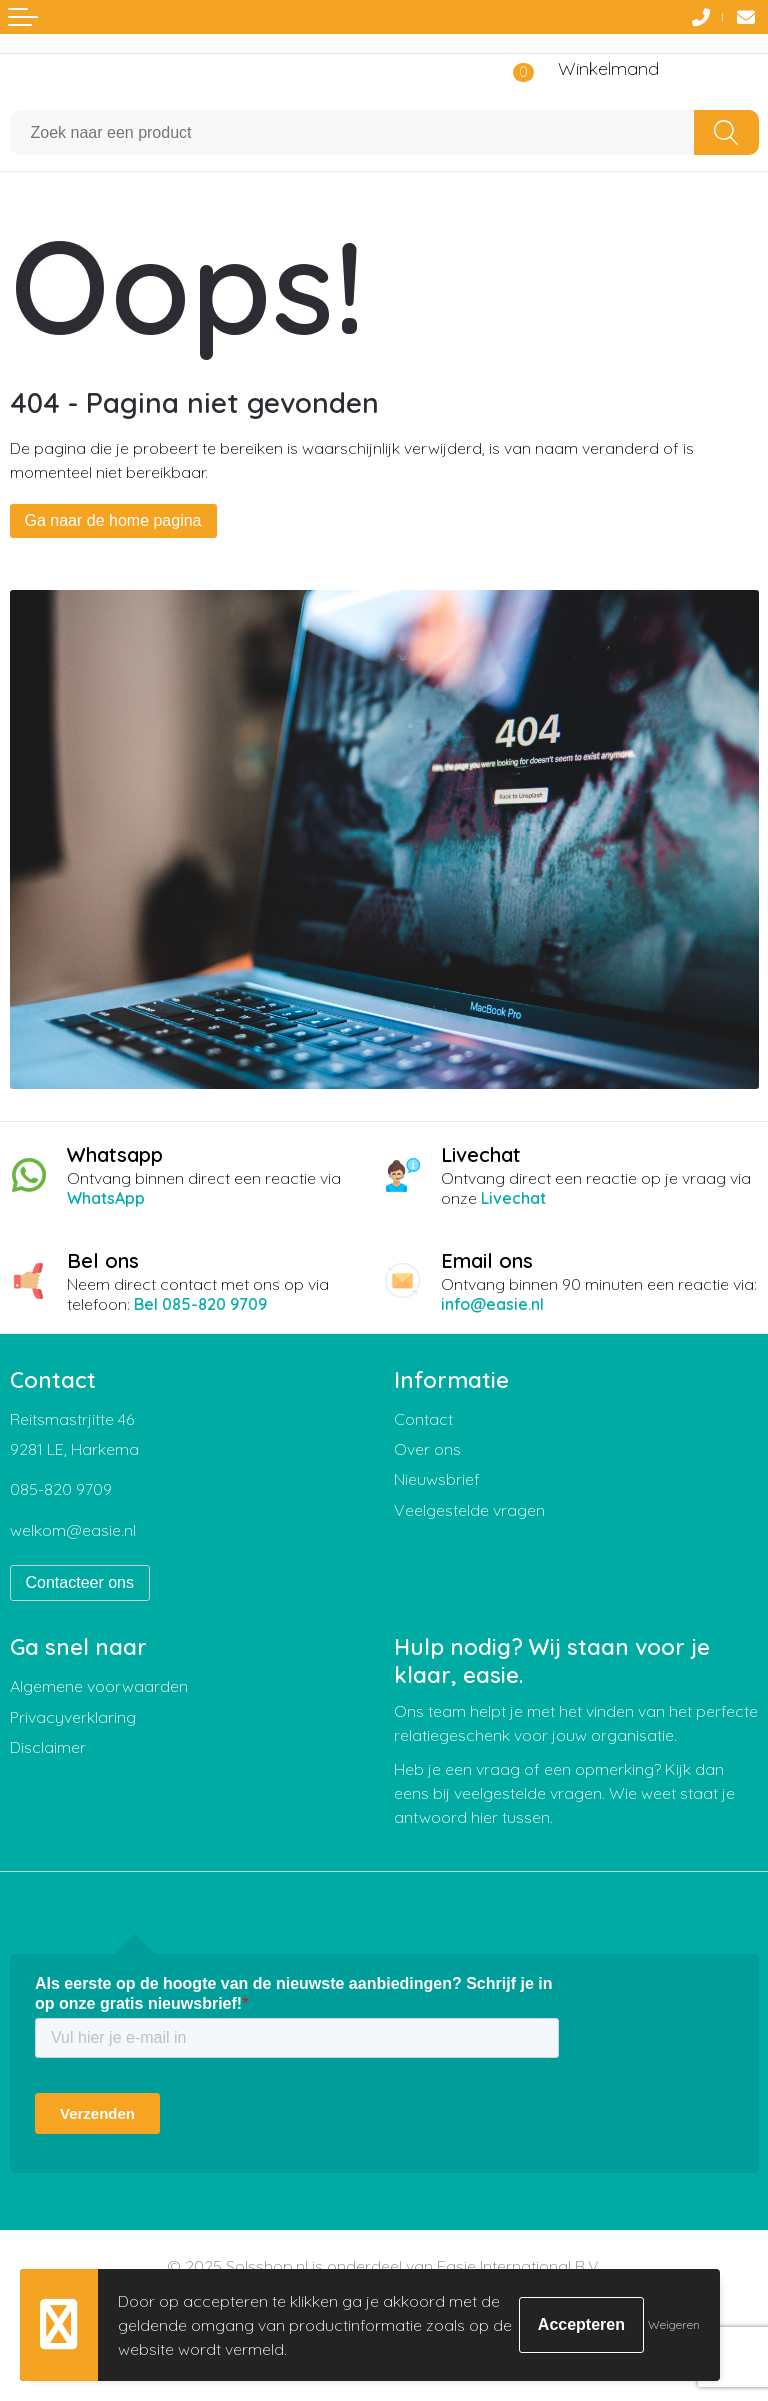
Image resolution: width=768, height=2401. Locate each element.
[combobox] (352, 132)
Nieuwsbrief (437, 1479)
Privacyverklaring (73, 1717)
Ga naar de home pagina (113, 520)
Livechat (513, 1198)
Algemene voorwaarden (99, 1686)
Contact (423, 1419)
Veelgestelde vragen (469, 1510)
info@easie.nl (492, 1304)
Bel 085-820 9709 (200, 1304)
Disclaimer (48, 1747)
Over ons (427, 1449)
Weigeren (674, 2324)
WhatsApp (106, 1198)
